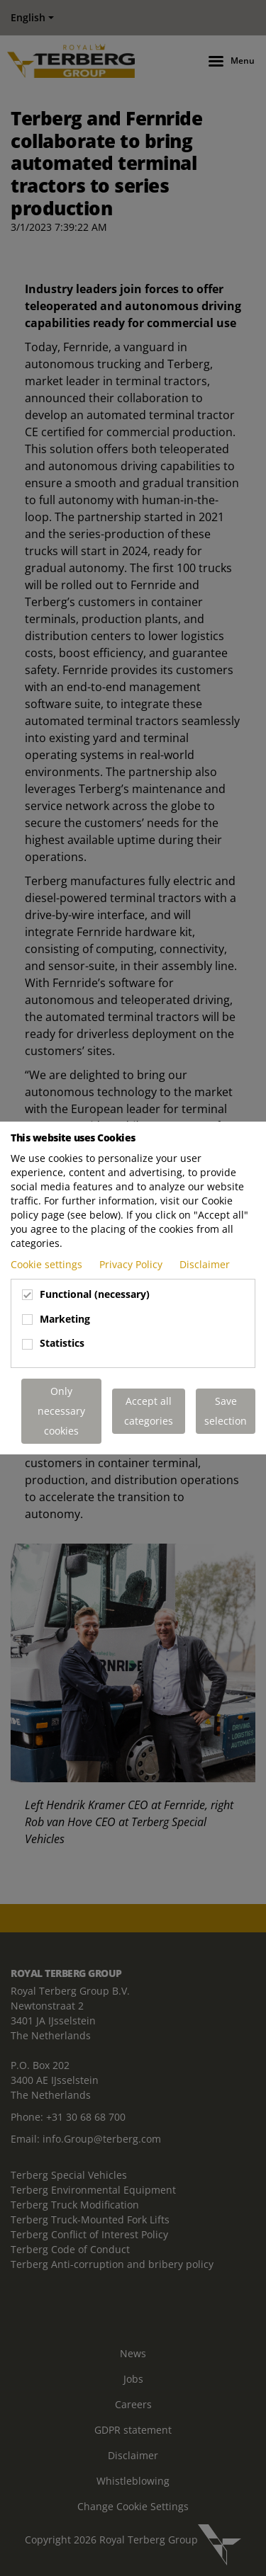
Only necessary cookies (61, 1410)
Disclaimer (204, 1264)
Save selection (225, 1410)
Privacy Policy (132, 1264)
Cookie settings (48, 1264)
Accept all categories (148, 1410)
